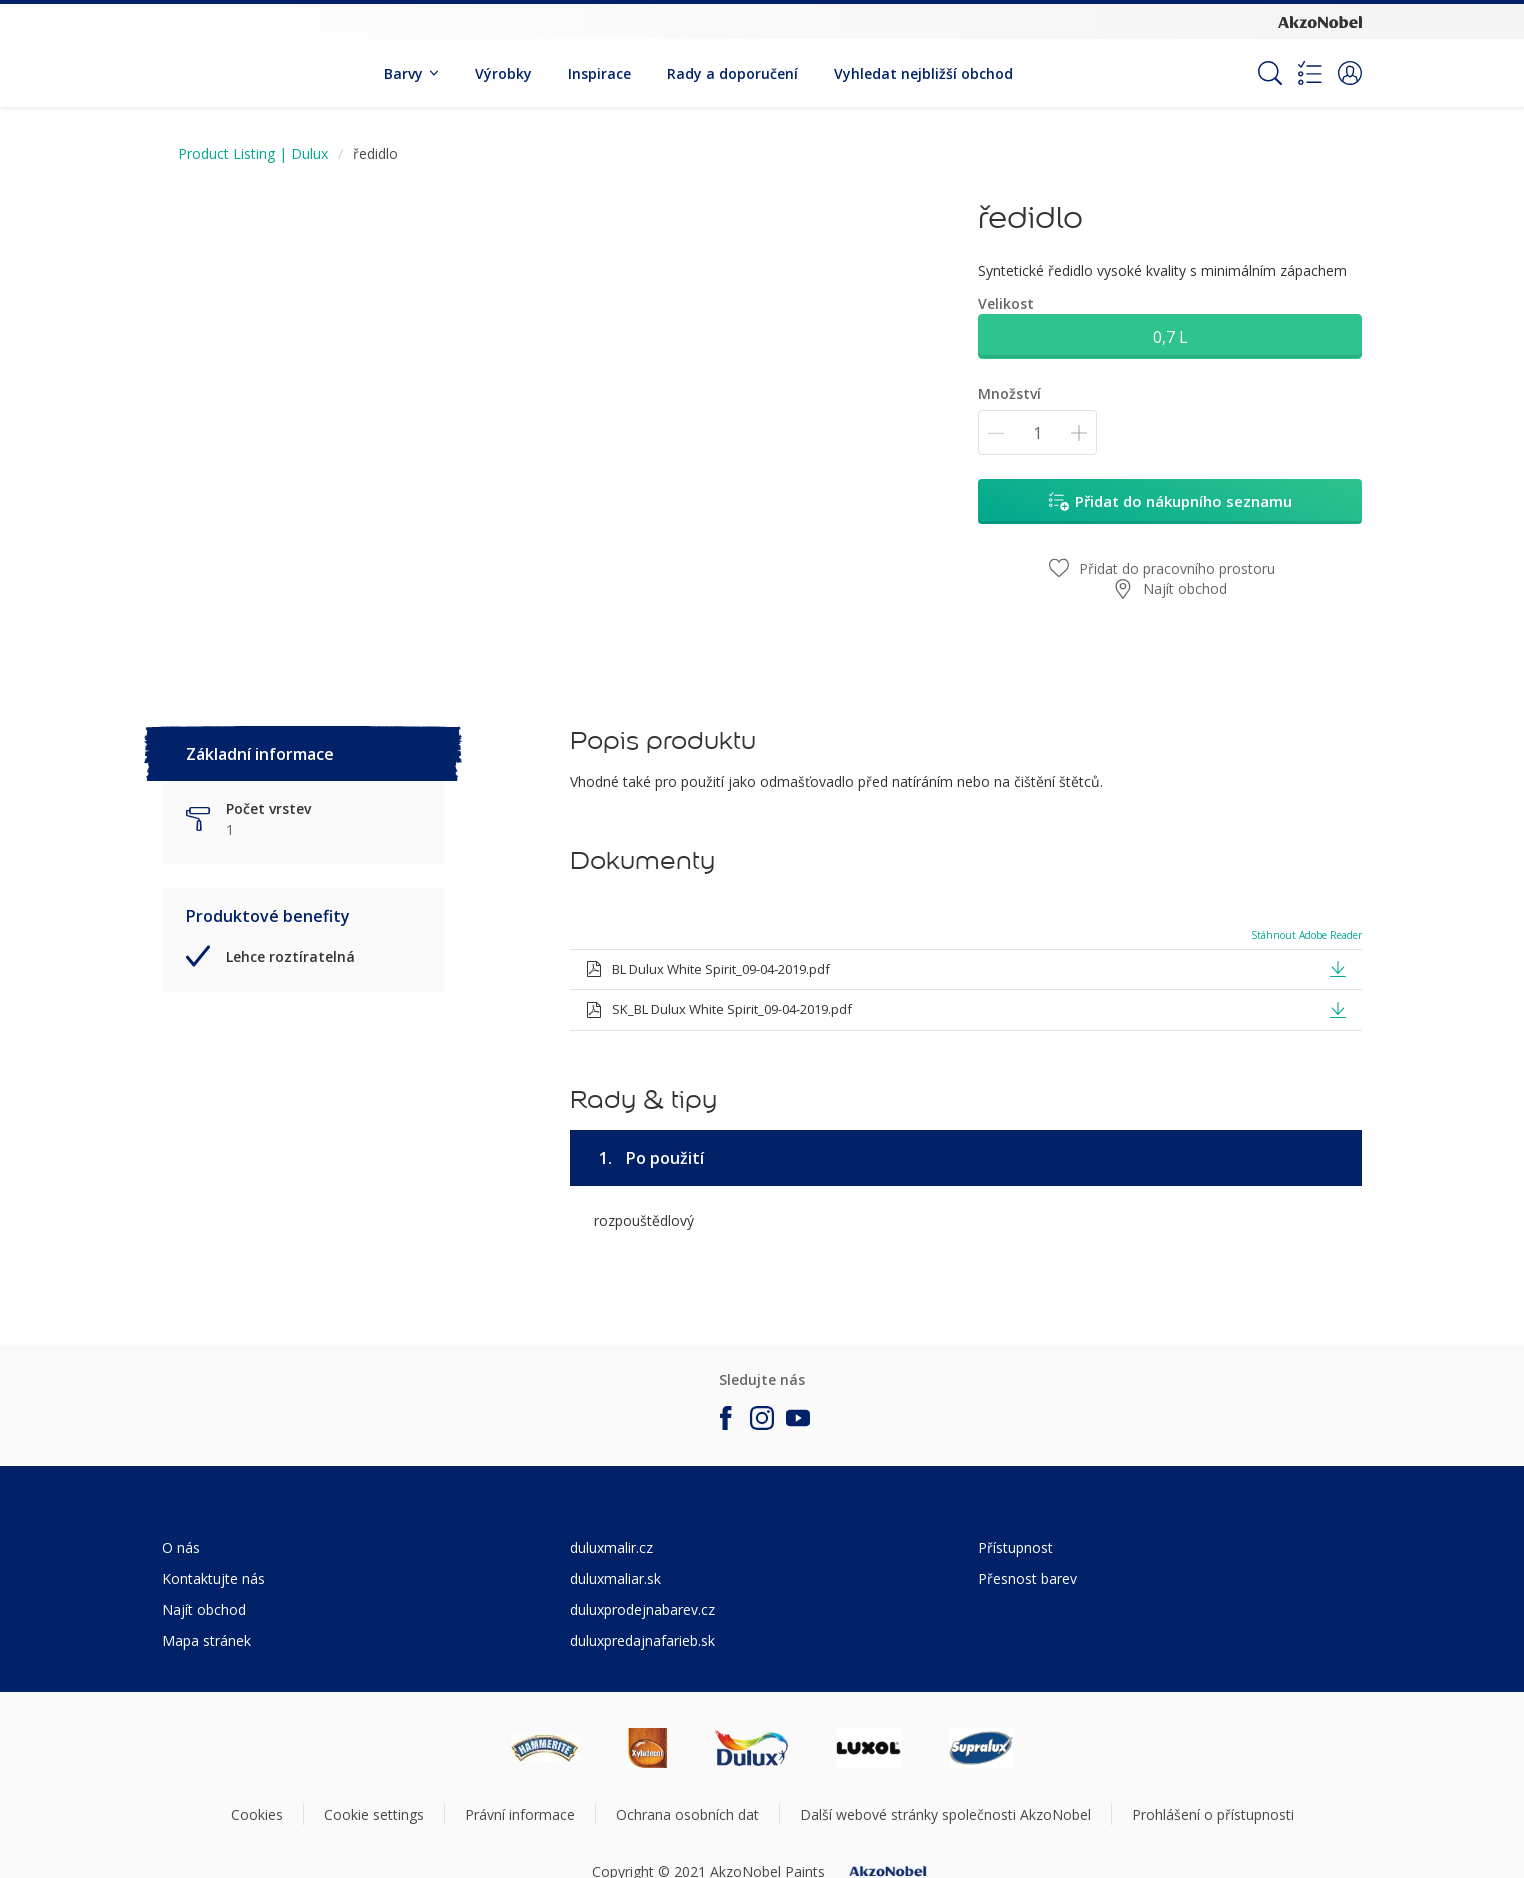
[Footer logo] (545, 1748)
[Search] (1270, 73)
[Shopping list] (1310, 73)
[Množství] (1037, 432)
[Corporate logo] (1320, 21)
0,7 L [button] (1170, 337)
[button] (1350, 73)
